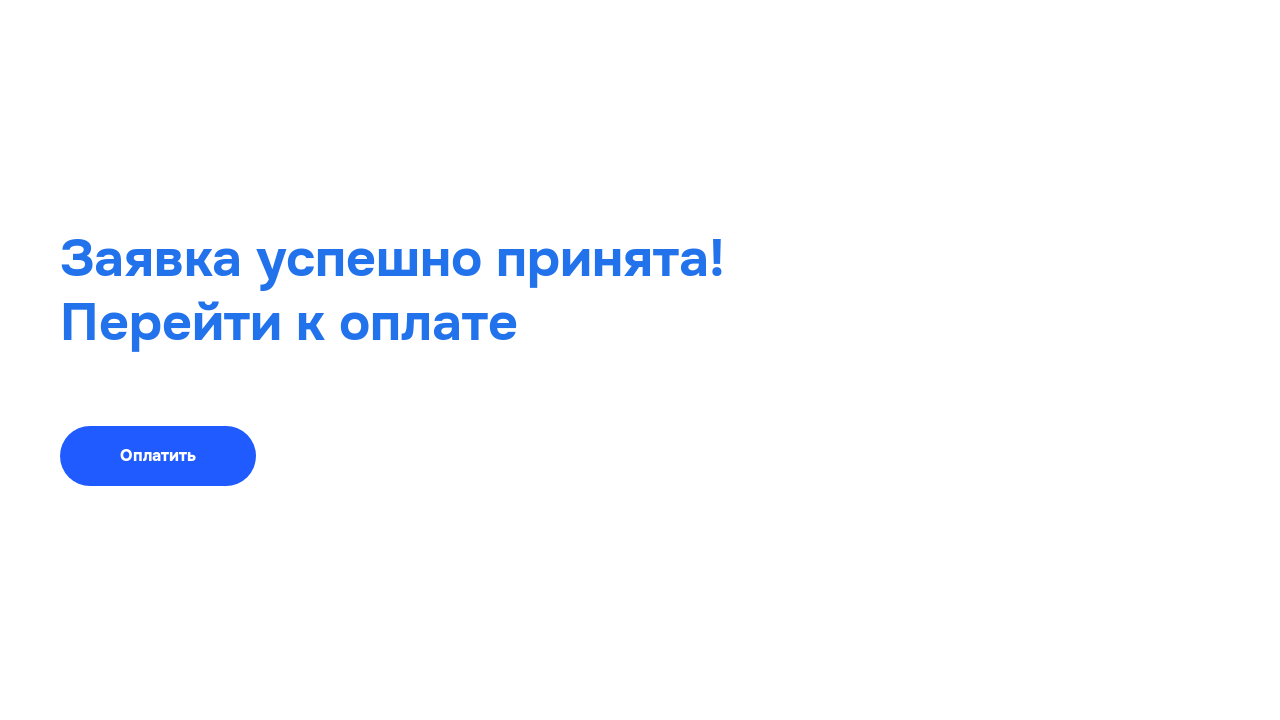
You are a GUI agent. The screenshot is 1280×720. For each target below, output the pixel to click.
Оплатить (158, 455)
